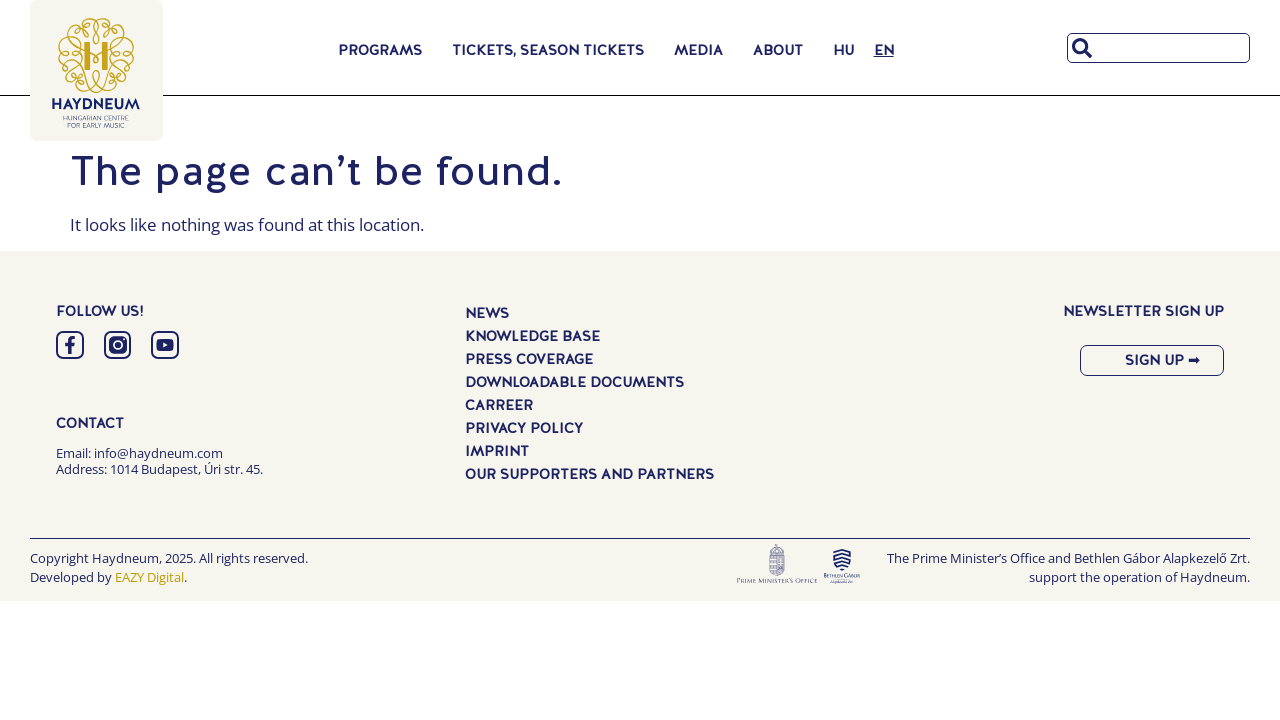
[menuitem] (843, 50)
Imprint (497, 452)
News (487, 314)
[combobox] (1158, 48)
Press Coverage (529, 360)
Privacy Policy (524, 429)
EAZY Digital (149, 577)
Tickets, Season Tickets (553, 50)
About (783, 50)
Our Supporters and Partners (589, 475)
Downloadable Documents (574, 383)
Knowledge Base (532, 337)
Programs (385, 50)
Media (703, 50)
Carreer (499, 406)
